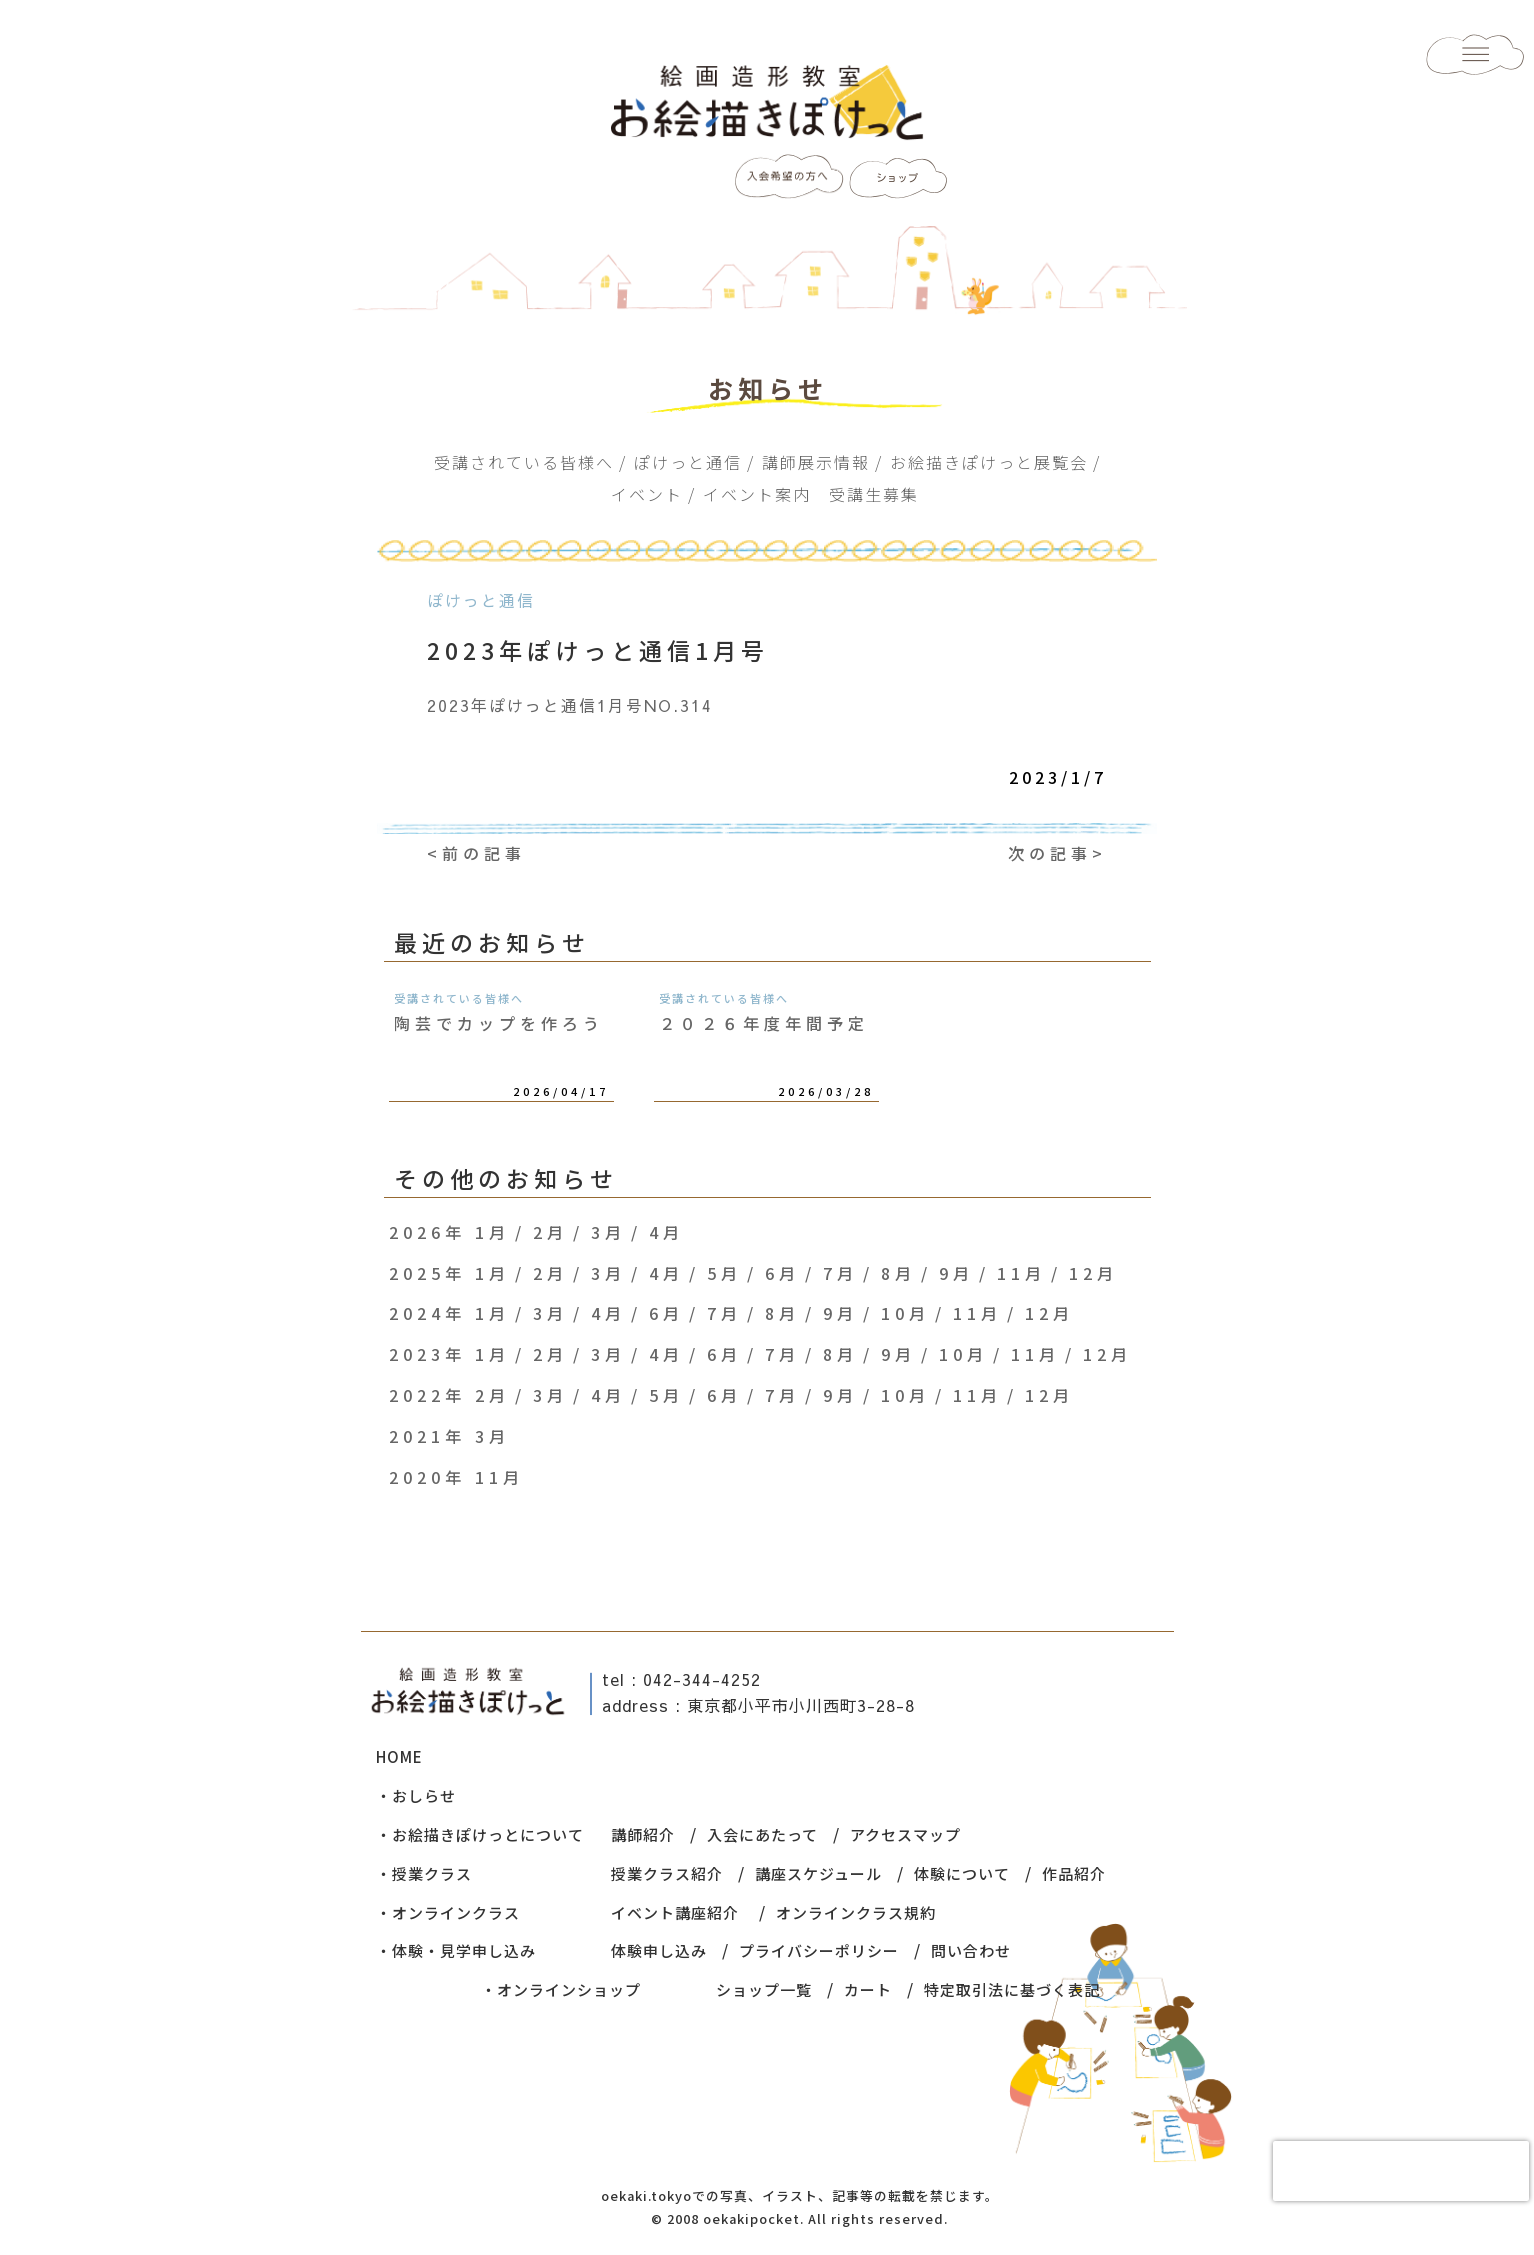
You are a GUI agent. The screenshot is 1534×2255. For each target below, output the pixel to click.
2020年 (427, 1477)
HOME (399, 1756)
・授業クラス (424, 1873)
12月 (1093, 1273)
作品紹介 (1074, 1873)
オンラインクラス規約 (856, 1912)
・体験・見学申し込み (456, 1950)
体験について (962, 1873)
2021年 (427, 1436)
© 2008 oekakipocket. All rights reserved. (799, 2218)
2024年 (427, 1313)
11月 (1021, 1273)
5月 (724, 1273)
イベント (647, 494)
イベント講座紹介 (675, 1912)
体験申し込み (659, 1950)
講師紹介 (643, 1834)
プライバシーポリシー (819, 1950)
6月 (782, 1273)
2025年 (427, 1273)
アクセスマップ (905, 1834)
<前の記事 (476, 853)
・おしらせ (416, 1795)
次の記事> (1057, 853)
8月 (898, 1273)
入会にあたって (762, 1834)
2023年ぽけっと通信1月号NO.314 (570, 705)
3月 (608, 1232)
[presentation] (1401, 2171)
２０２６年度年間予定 (764, 1023)
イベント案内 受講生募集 (811, 494)
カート (868, 1989)
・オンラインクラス (448, 1912)
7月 (840, 1273)
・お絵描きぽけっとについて (480, 1834)
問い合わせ (971, 1950)
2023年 (427, 1354)
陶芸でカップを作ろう (499, 1023)
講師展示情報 (816, 462)
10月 (905, 1313)
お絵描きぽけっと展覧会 (989, 462)
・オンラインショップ (561, 1989)
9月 (956, 1273)
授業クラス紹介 (667, 1873)
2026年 (427, 1232)
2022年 (427, 1395)
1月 (492, 1232)
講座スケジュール (818, 1873)
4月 (666, 1232)
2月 (550, 1232)
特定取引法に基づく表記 (1012, 1989)
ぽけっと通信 (688, 462)
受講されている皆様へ (524, 462)
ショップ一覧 (764, 1989)
